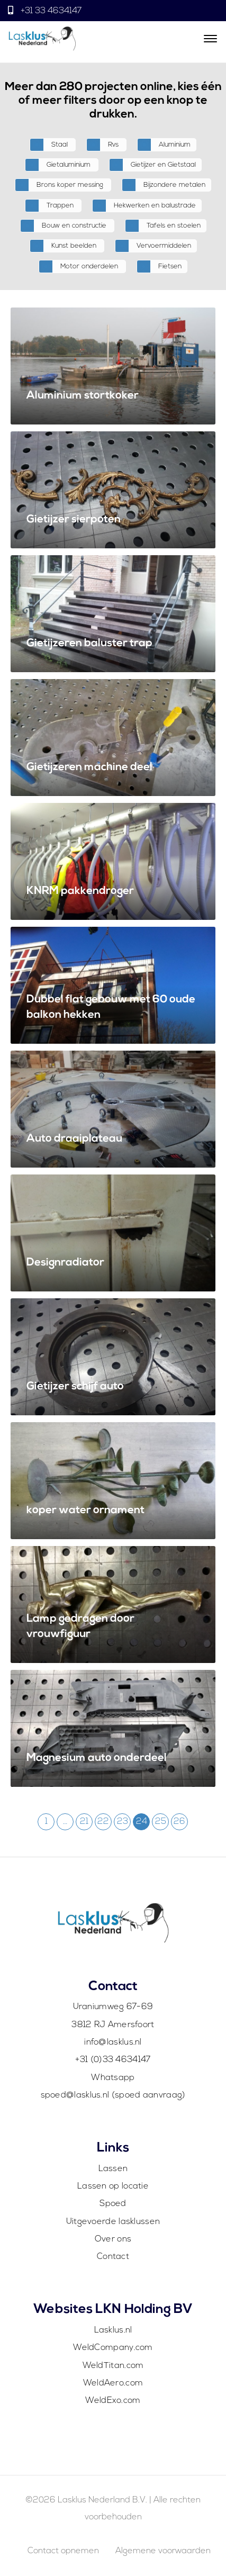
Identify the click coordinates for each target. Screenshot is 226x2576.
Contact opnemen (63, 2551)
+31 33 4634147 (50, 11)
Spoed (113, 2204)
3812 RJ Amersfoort (112, 2025)
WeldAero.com (113, 2383)
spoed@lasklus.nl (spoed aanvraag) (113, 2095)
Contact (113, 2257)
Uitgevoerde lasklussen (113, 2222)
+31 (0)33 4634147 (112, 2060)
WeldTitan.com (113, 2366)
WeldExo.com (112, 2401)
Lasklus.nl (113, 2330)
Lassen (113, 2169)
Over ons (113, 2239)
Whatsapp (112, 2078)
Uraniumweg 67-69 (113, 2007)
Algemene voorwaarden (163, 2551)
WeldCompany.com (113, 2348)
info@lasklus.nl (113, 2042)
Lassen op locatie (113, 2186)
